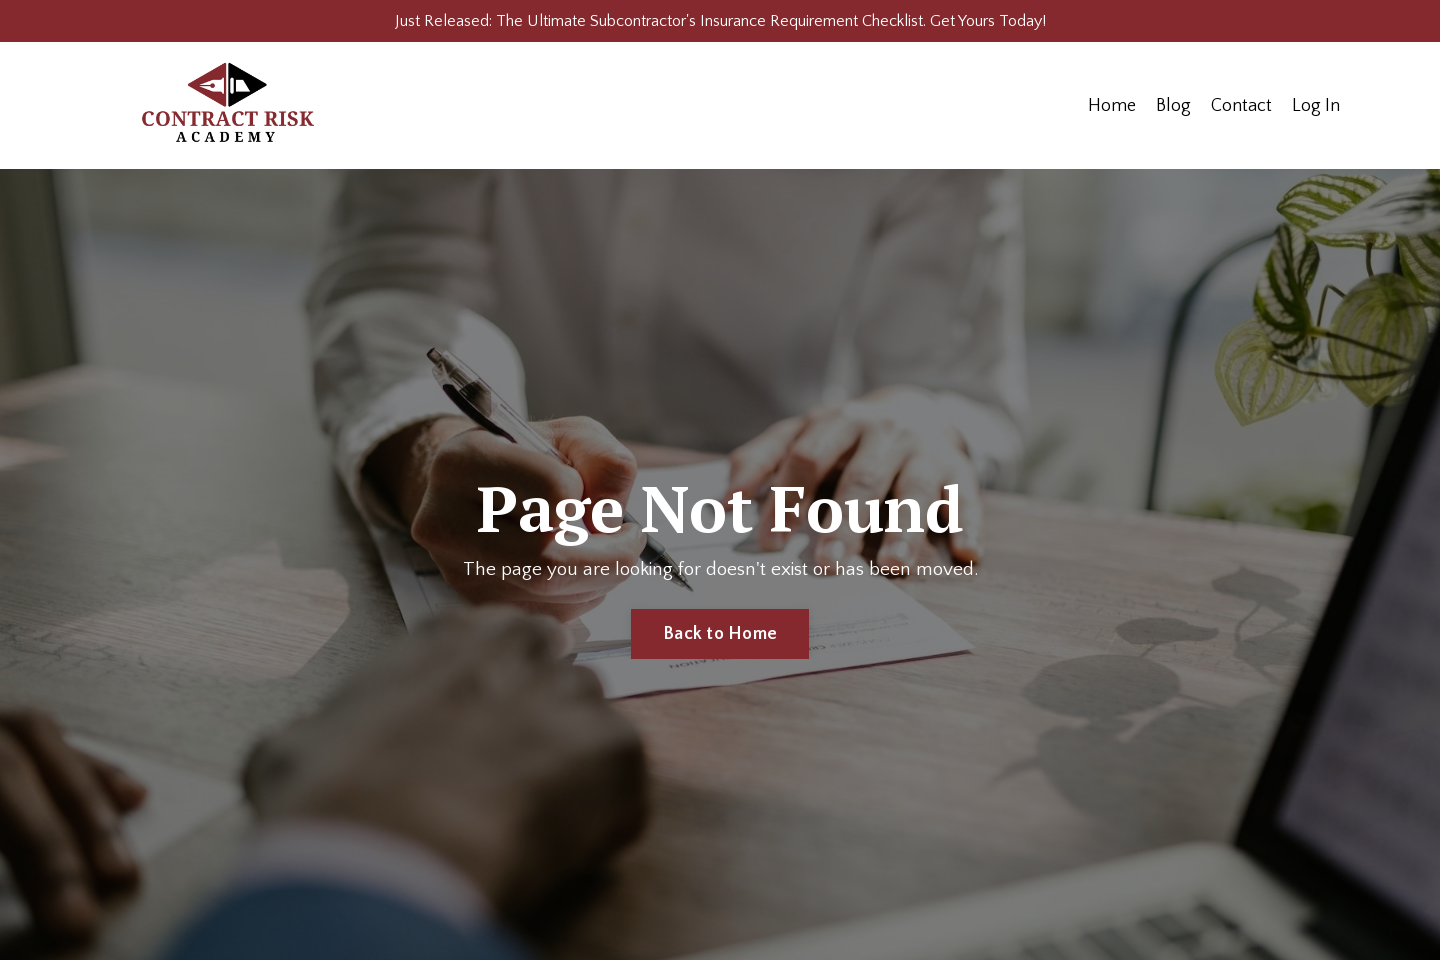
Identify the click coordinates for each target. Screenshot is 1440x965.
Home (1112, 111)
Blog (1173, 111)
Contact (1241, 111)
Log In (1316, 111)
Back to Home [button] (720, 640)
